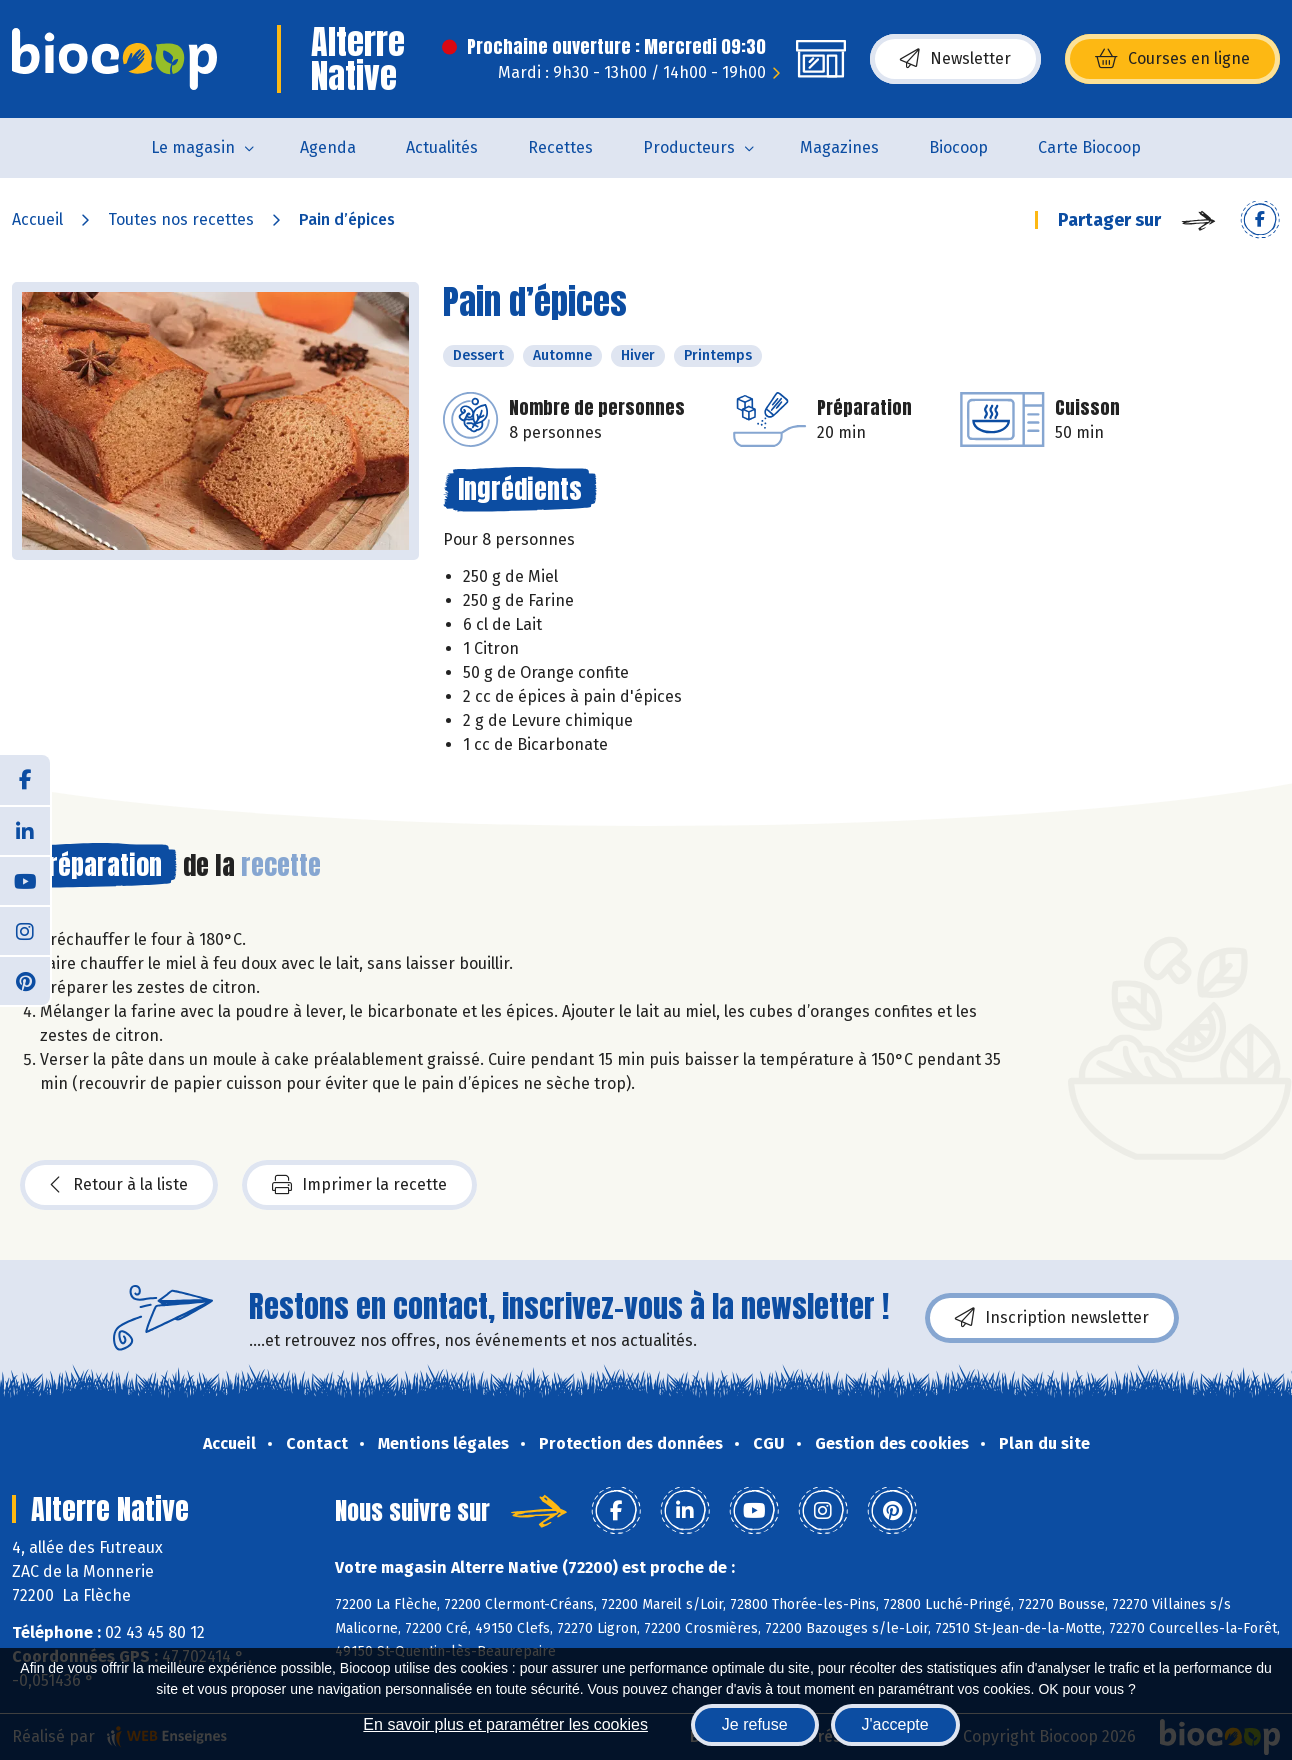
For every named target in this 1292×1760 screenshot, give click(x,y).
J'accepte (895, 1724)
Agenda (328, 147)
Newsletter (955, 59)
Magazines (839, 147)
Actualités (442, 147)
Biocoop (958, 147)
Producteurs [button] (689, 147)
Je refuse (755, 1724)
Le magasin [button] (193, 147)
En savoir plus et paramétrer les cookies (505, 1724)
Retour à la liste (119, 1185)
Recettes (560, 147)
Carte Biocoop (1089, 147)
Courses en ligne (1172, 59)
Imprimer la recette (359, 1185)
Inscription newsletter (1052, 1318)
